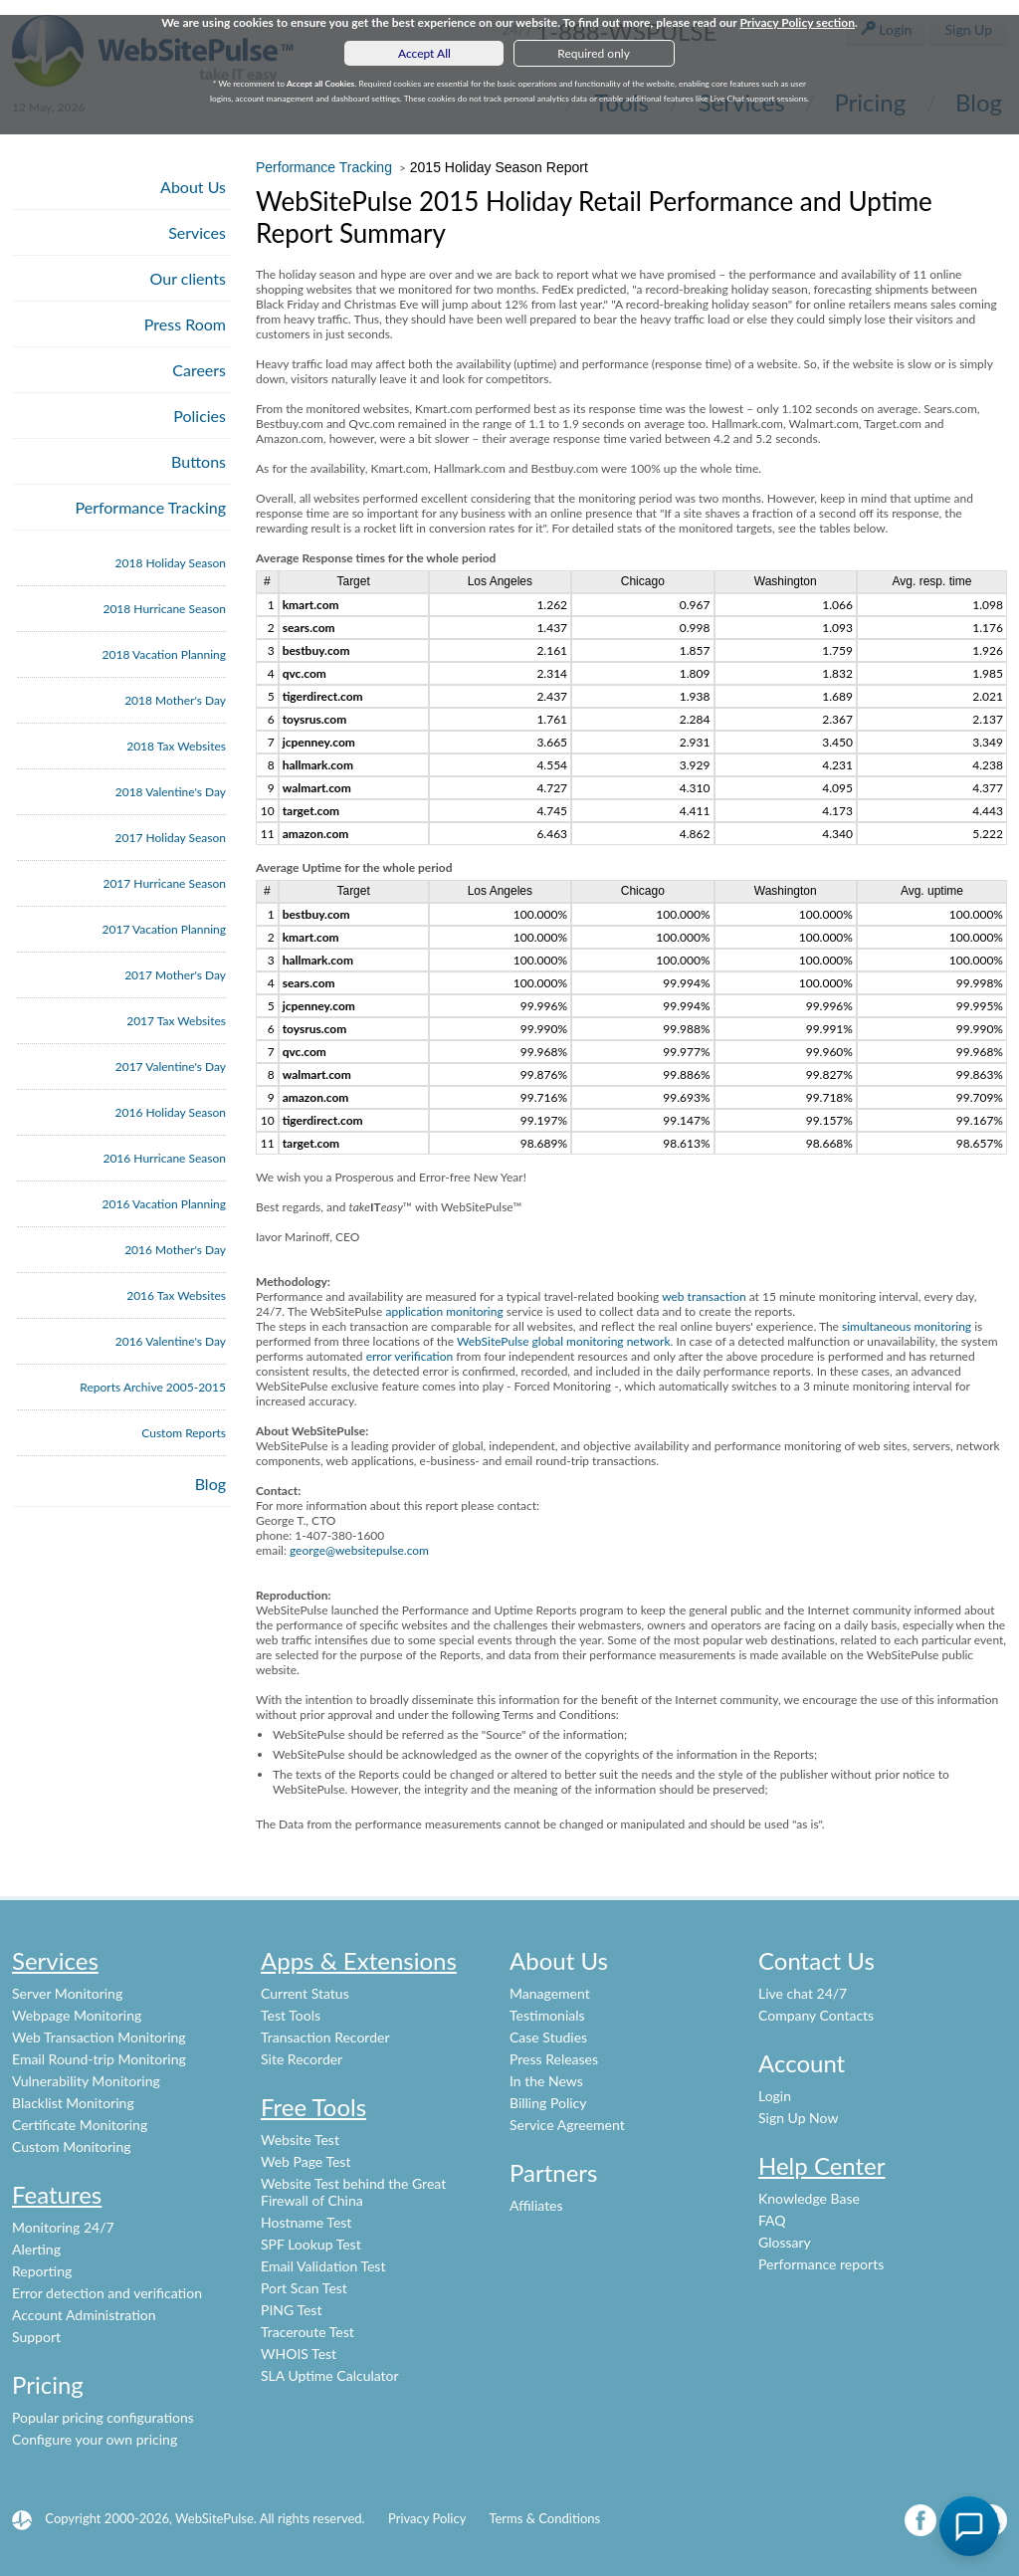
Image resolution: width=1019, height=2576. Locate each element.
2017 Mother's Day (175, 974)
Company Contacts (816, 2015)
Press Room (185, 324)
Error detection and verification (107, 2292)
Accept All (424, 53)
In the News (546, 2080)
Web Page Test (305, 2161)
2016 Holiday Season (170, 1112)
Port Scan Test (304, 2287)
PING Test (291, 2309)
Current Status (305, 1993)
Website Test (300, 2139)
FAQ (772, 2220)
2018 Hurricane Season (164, 608)
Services (197, 232)
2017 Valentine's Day (170, 1066)
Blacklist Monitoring (73, 2102)
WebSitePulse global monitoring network (564, 1341)
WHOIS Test (298, 2353)
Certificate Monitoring (79, 2124)
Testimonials (547, 2015)
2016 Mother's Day (175, 1249)
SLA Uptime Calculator (330, 2375)
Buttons (198, 461)
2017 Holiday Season (170, 837)
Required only (593, 53)
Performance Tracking (151, 507)
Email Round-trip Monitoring (99, 2058)
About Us (193, 186)
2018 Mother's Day (175, 700)
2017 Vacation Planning (164, 929)
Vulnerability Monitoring (86, 2080)
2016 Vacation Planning (164, 1203)
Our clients (188, 278)
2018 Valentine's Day (170, 791)
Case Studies (548, 2037)
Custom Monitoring (71, 2146)
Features (57, 2194)
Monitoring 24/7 (63, 2227)
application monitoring (444, 1311)
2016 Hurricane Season (164, 1158)
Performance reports (821, 2263)
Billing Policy (548, 2102)
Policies (199, 415)
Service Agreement (567, 2124)
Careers (199, 369)
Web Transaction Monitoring (99, 2037)
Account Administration (84, 2314)
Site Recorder (301, 2058)
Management (550, 1993)
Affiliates (536, 2205)
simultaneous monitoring (906, 1326)
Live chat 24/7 (802, 1993)
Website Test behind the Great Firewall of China (353, 2192)
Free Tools (313, 2106)
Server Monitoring (67, 1993)
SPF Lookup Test (311, 2244)
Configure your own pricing (94, 2439)
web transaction (704, 1296)
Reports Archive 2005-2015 (153, 1387)
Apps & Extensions (359, 1960)
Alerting (36, 2249)
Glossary (784, 2242)
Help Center (822, 2165)
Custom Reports (183, 1432)
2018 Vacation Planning (164, 654)
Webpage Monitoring (76, 2015)
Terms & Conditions (544, 2518)
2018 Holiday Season (170, 562)
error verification (410, 1356)
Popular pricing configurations (103, 2417)
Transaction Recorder (325, 2037)
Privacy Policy (427, 2518)
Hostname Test (306, 2222)
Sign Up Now (798, 2117)
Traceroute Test (307, 2331)
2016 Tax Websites (176, 1295)
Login (774, 2095)
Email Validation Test (323, 2265)
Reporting (42, 2270)
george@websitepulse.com (359, 1550)
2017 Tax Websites (176, 1020)
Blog (210, 1483)
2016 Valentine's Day (170, 1341)
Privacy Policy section (797, 22)
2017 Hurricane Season (164, 883)
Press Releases (554, 2058)
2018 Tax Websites (176, 746)
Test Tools (290, 2015)
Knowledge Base (809, 2198)
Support (36, 2336)
